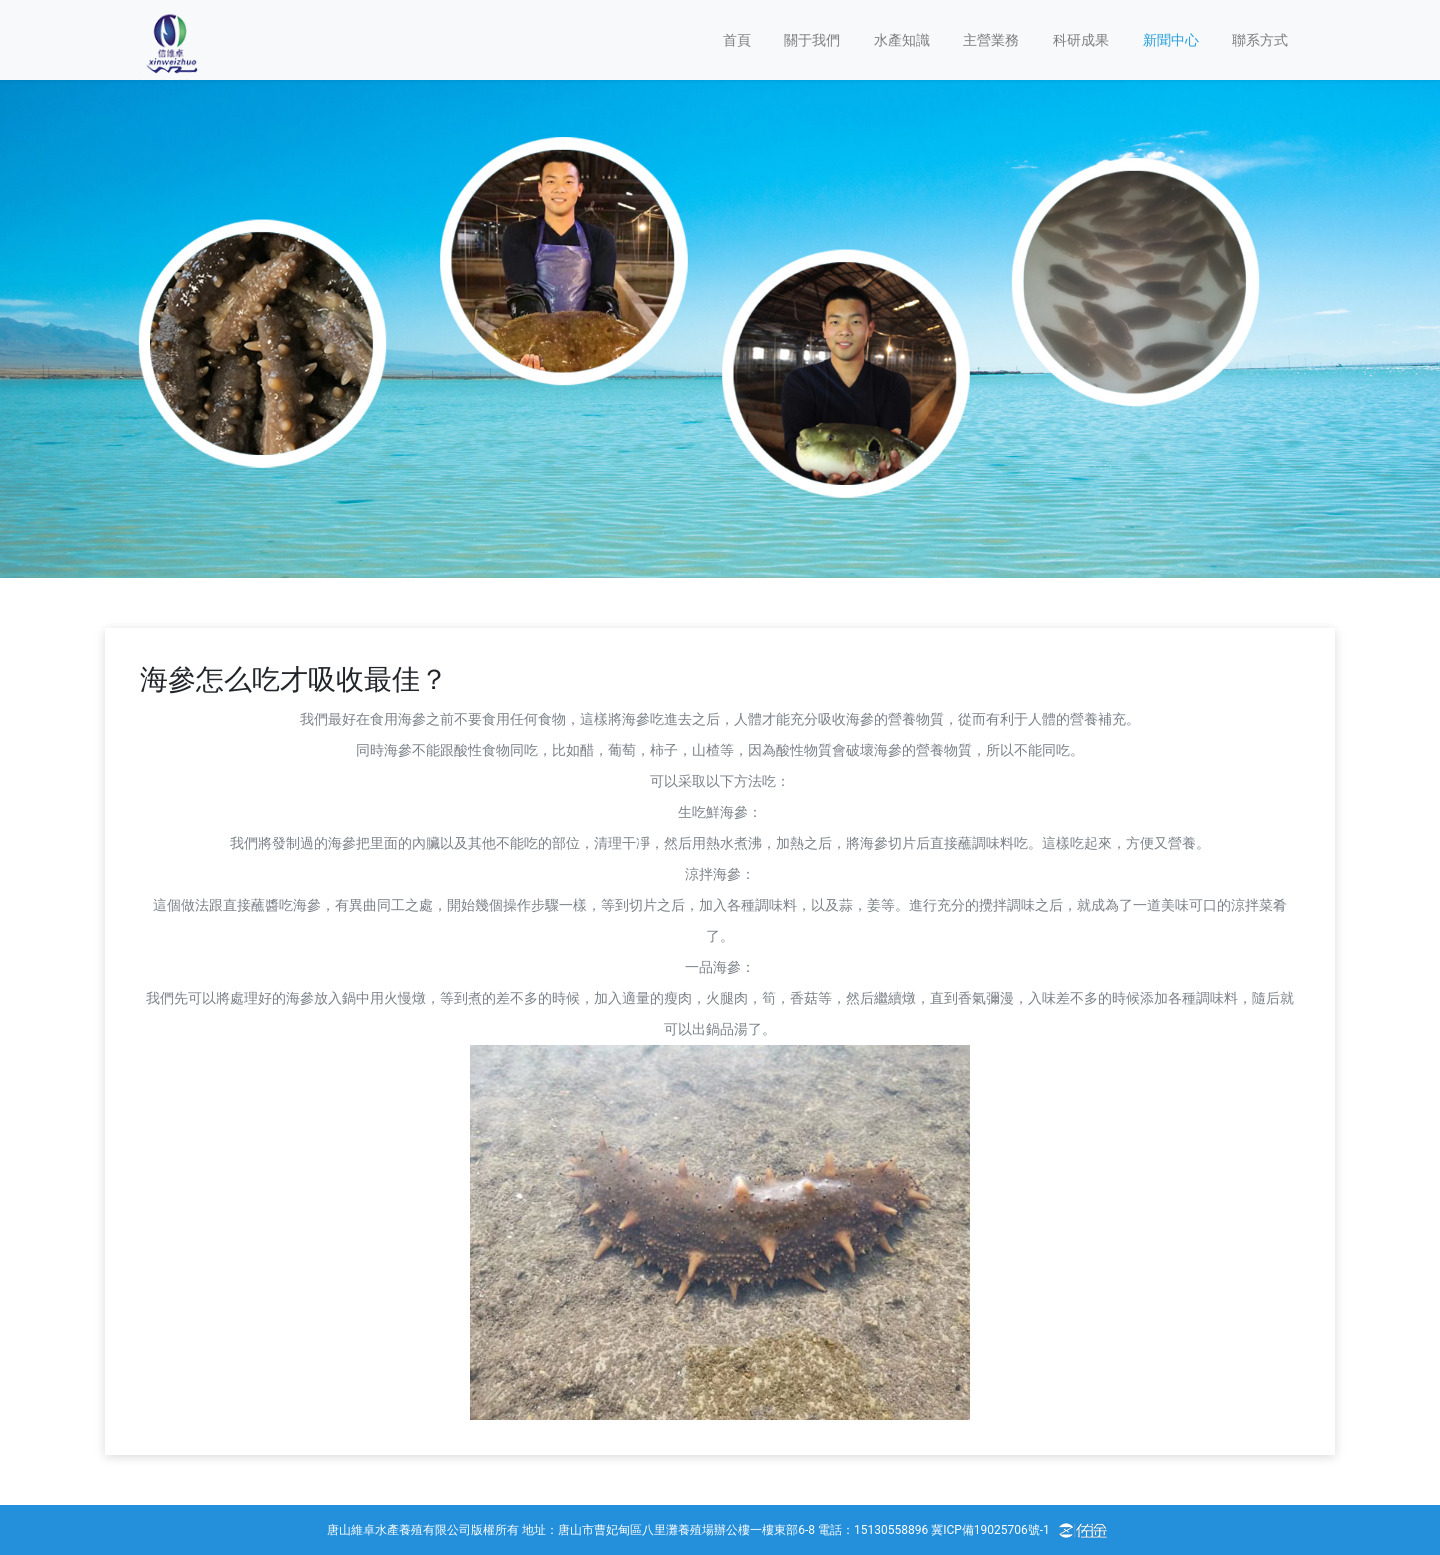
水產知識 (902, 40)
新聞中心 (1171, 40)
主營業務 (991, 40)
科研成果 (1081, 40)
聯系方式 (1260, 40)
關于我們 (812, 40)
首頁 (737, 40)
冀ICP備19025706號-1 (990, 1530)
